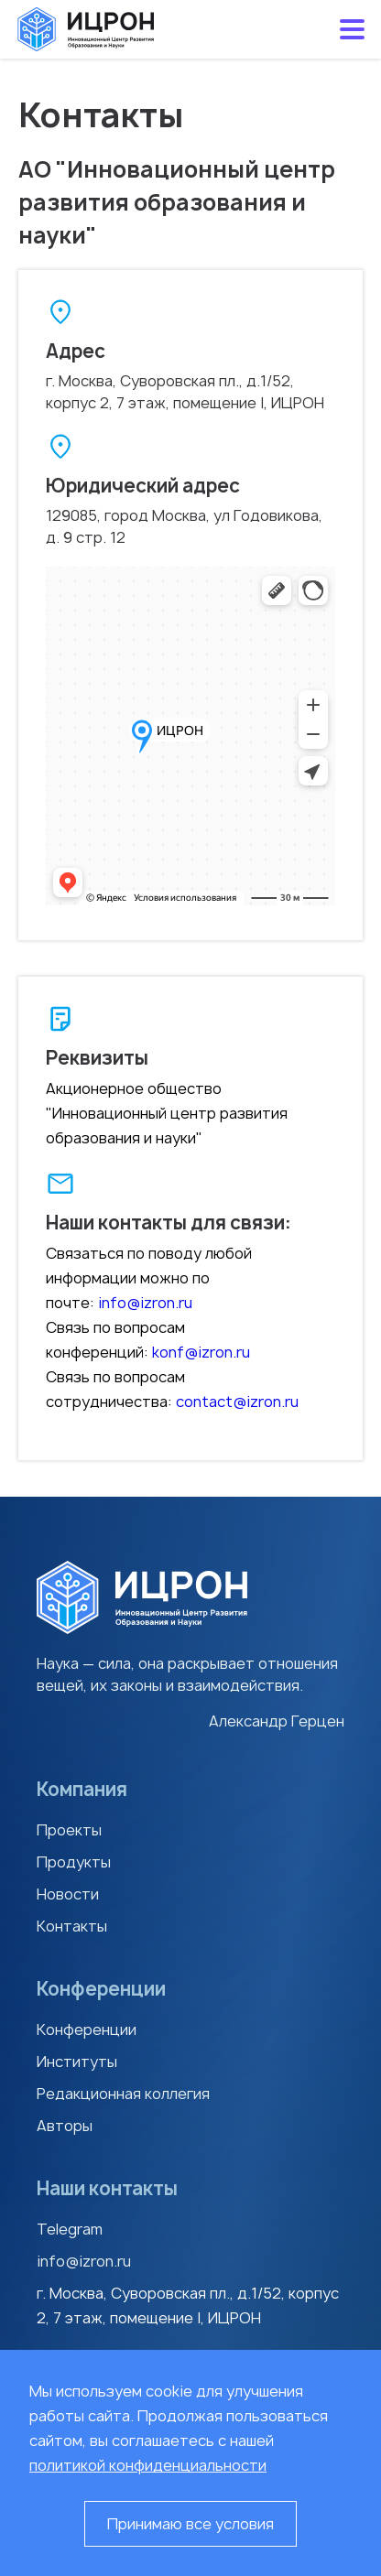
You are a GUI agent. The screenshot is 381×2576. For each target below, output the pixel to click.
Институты (77, 2061)
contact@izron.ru (237, 1401)
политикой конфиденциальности (148, 2465)
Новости (68, 1894)
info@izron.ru (145, 1303)
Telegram (70, 2229)
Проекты (69, 1830)
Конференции (86, 2029)
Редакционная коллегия (123, 2094)
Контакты (72, 1926)
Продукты (74, 1862)
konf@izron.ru (201, 1352)
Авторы (65, 2126)
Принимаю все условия (190, 2524)
